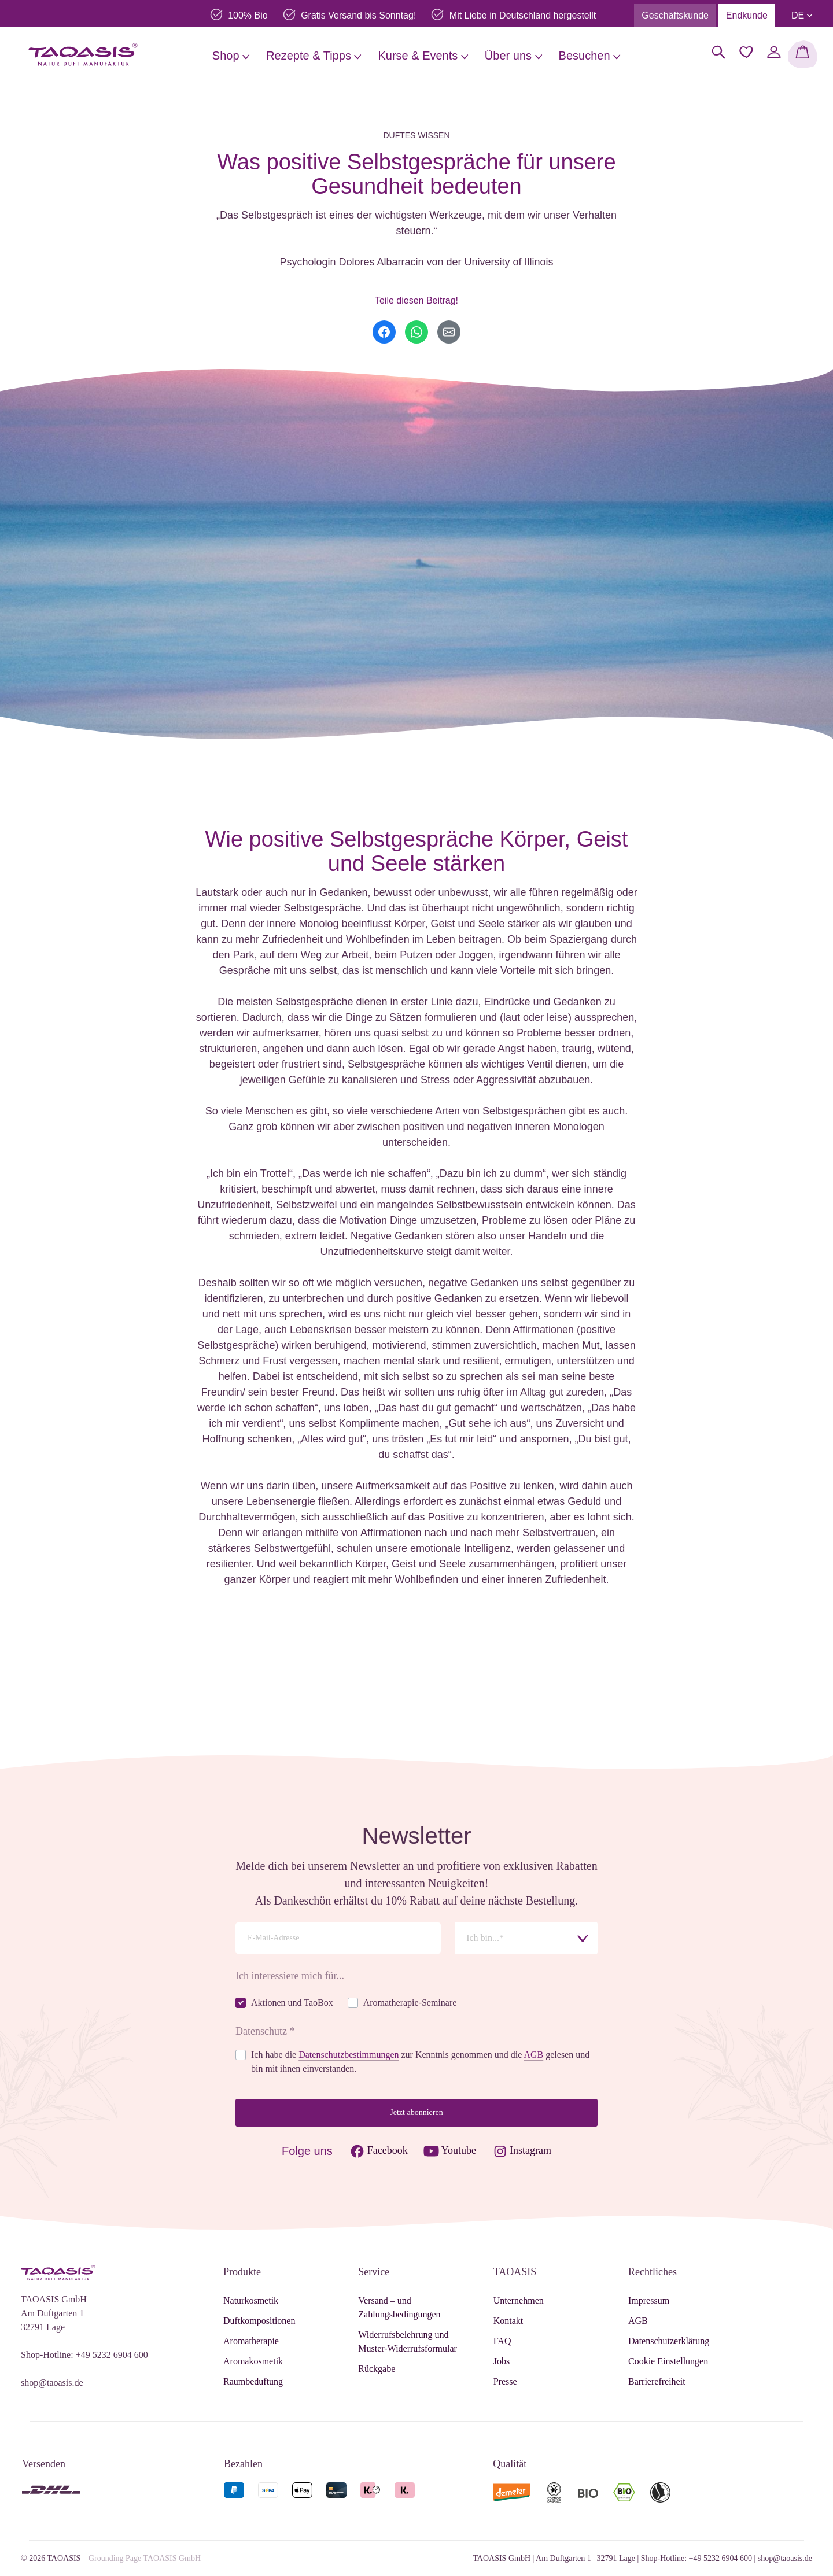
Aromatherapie (251, 2341)
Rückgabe (376, 2369)
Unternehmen (518, 2300)
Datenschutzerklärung (668, 2341)
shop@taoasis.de (52, 2382)
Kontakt (508, 2321)
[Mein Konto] (774, 52)
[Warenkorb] (802, 54)
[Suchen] (718, 52)
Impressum (648, 2300)
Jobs (501, 2361)
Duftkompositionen (259, 2321)
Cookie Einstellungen (668, 2361)
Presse (505, 2381)
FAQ (502, 2341)
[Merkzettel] (746, 52)
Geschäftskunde (675, 15)
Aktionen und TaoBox (292, 2002)
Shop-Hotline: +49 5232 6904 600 (84, 2355)
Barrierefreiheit (656, 2381)
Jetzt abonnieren (416, 2112)
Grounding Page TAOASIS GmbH (145, 2558)
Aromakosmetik (253, 2361)
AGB (533, 2055)
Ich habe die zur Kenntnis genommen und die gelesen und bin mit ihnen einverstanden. (420, 2061)
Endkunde (747, 15)
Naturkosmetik (250, 2300)
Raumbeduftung (253, 2381)
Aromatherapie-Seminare (410, 2002)
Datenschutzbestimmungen (348, 2055)
